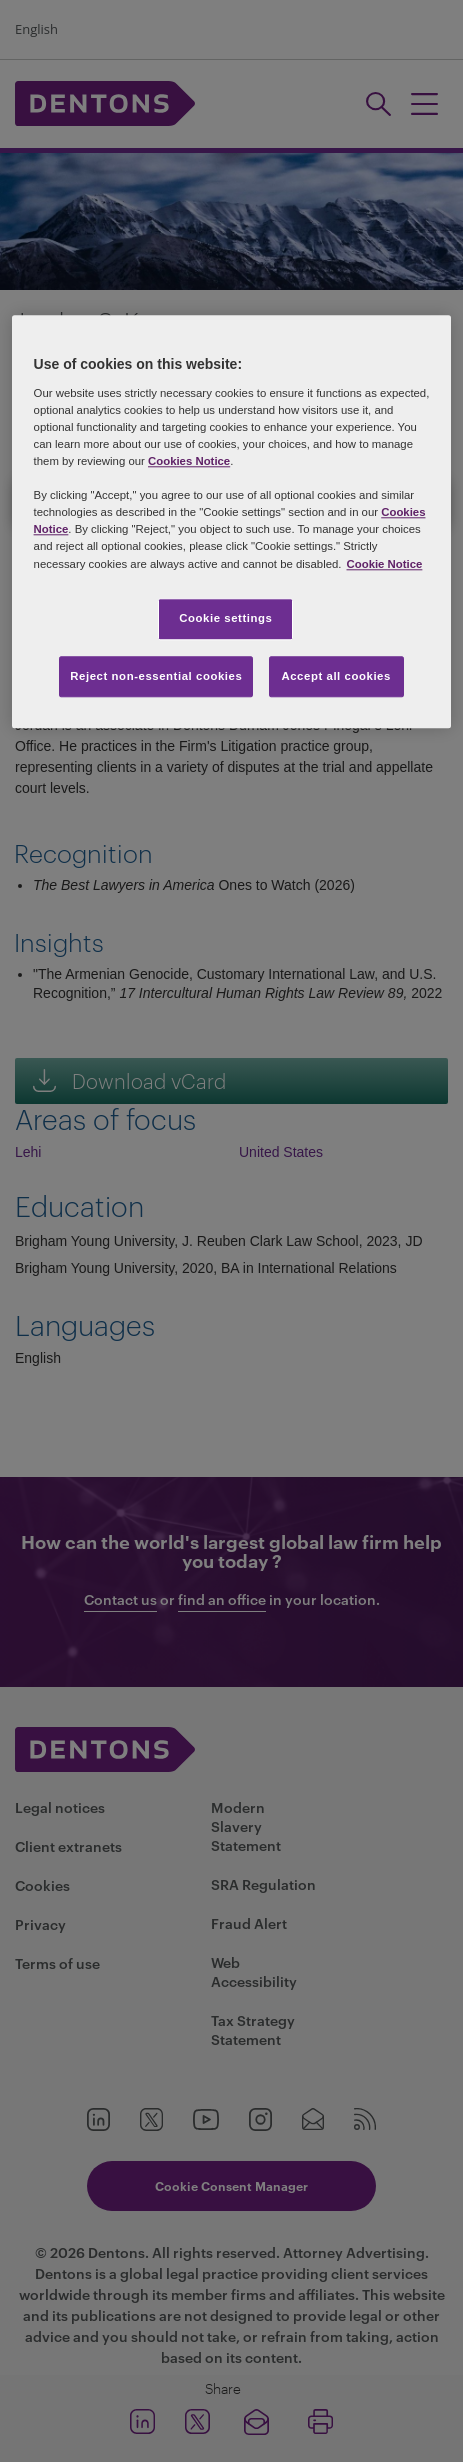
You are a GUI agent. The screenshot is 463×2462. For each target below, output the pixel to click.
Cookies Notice (189, 461)
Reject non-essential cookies (156, 676)
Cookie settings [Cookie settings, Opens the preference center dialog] (225, 618)
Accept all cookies (336, 676)
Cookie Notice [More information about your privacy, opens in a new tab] (385, 564)
